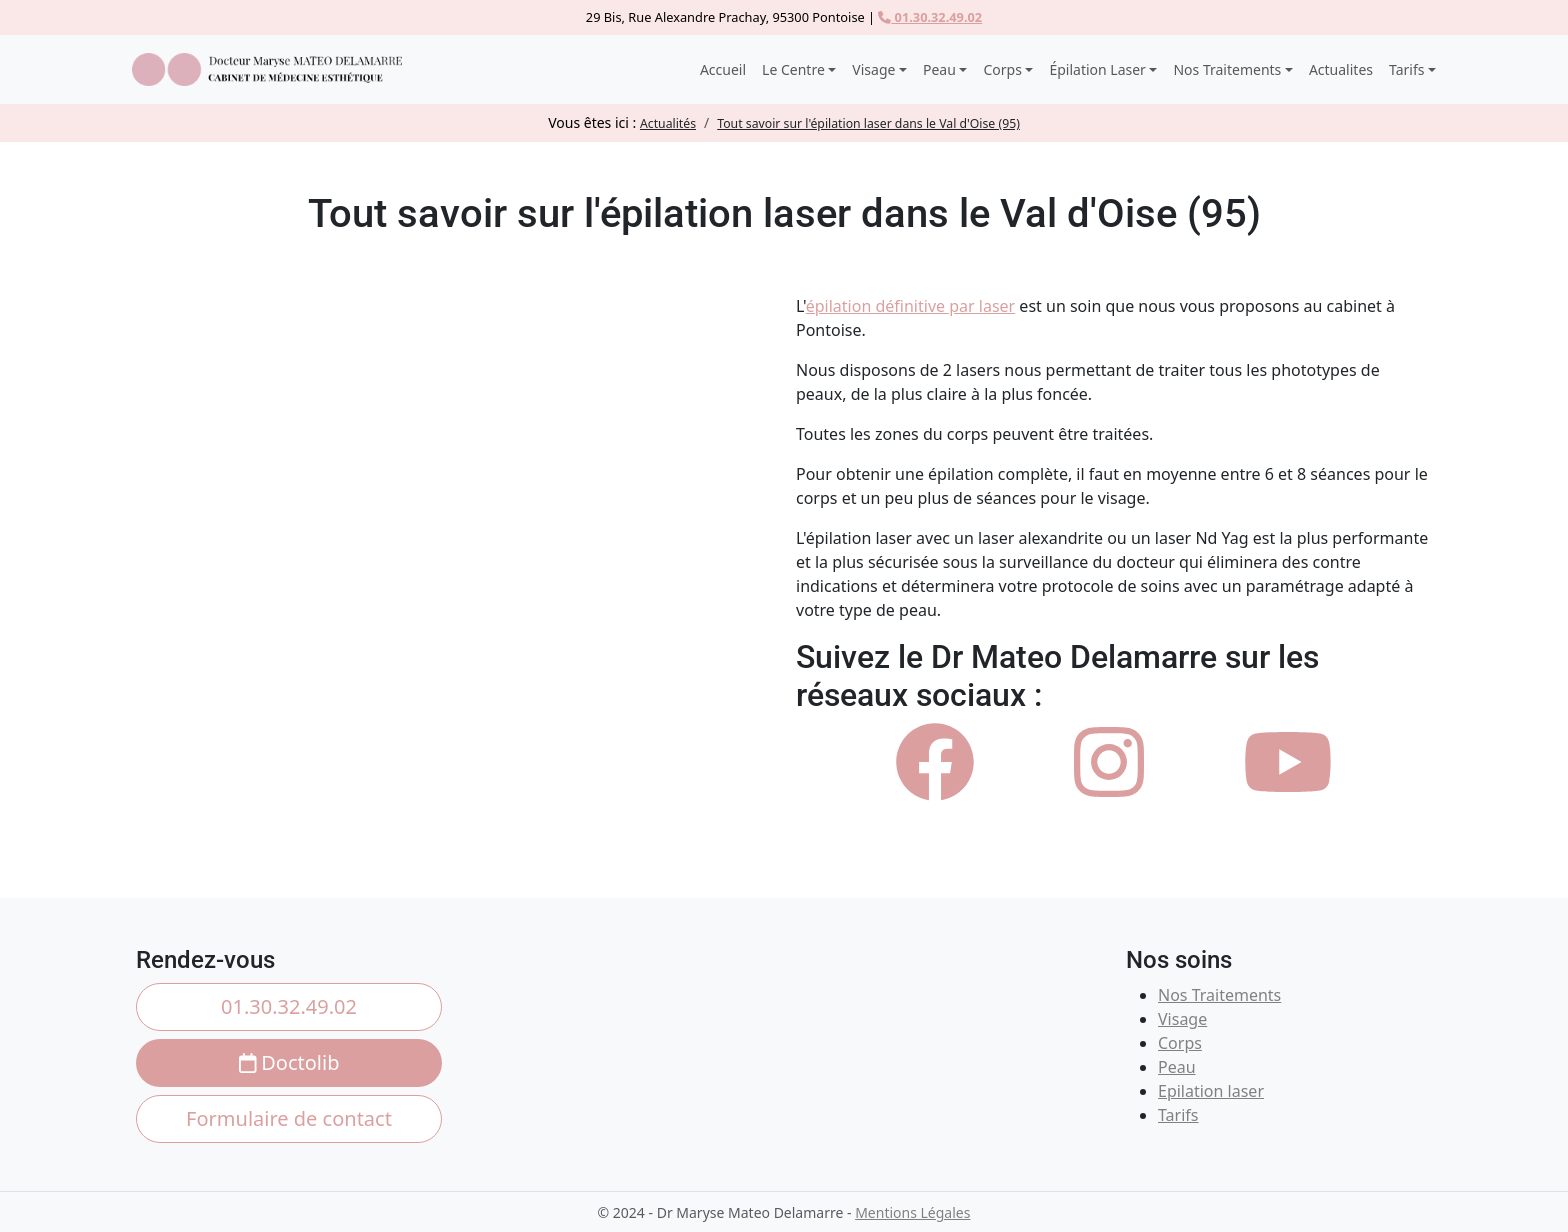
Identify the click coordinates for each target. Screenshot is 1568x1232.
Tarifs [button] (1406, 69)
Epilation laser (1211, 1091)
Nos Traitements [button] (1227, 69)
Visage (1182, 1019)
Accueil (723, 69)
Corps (1180, 1043)
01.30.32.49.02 (930, 17)
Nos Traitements (1219, 995)
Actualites (1341, 69)
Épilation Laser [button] (1097, 69)
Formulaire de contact (289, 1118)
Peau (1177, 1067)
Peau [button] (939, 69)
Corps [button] (1002, 69)
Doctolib (289, 1062)
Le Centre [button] (793, 69)
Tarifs (1178, 1115)
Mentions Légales (912, 1212)
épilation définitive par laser (910, 306)
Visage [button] (873, 69)
